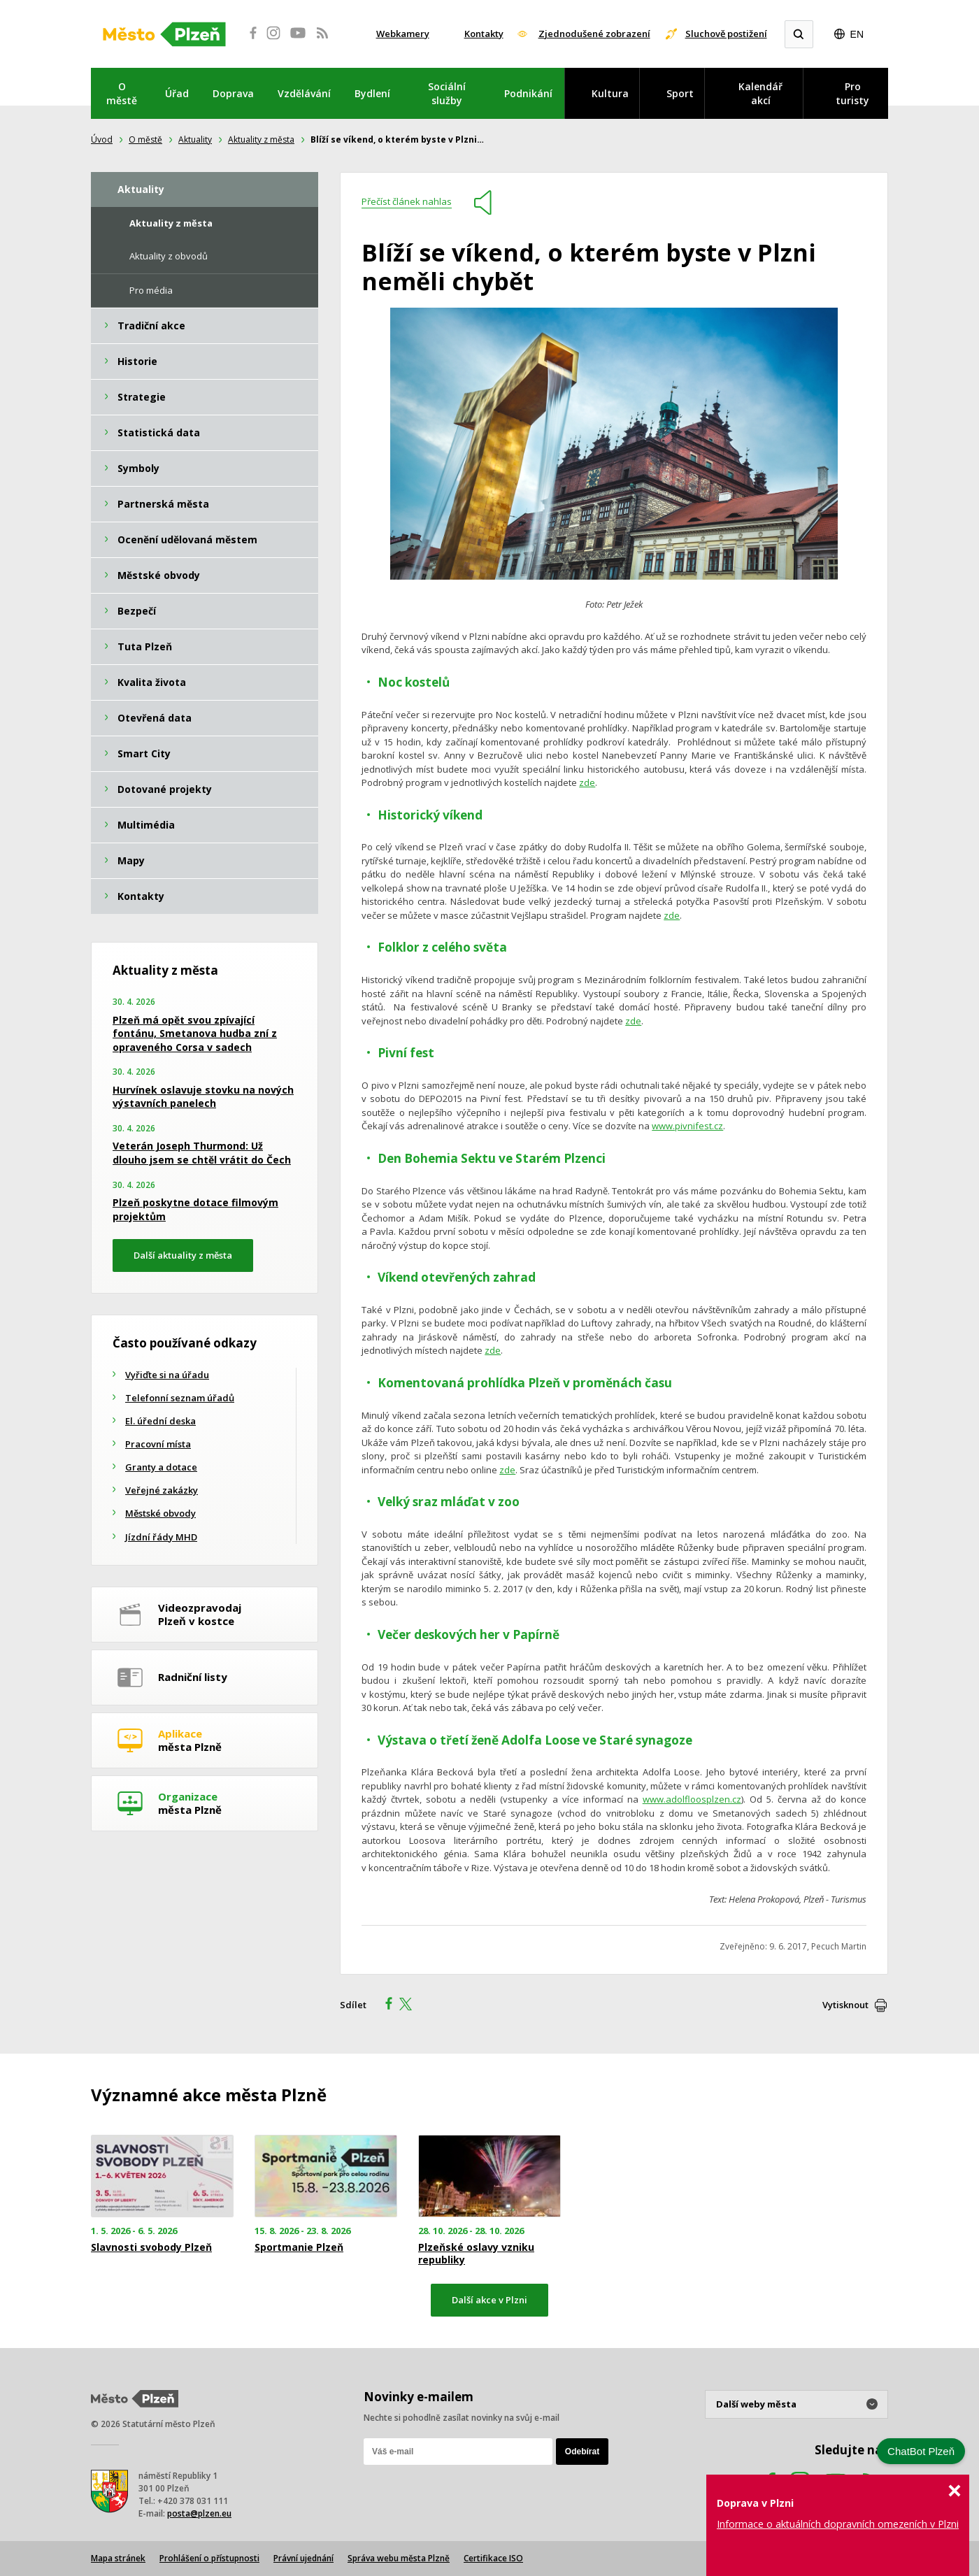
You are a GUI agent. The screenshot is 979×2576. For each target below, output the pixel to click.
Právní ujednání (303, 2558)
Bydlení (372, 93)
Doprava (233, 93)
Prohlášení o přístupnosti (209, 2558)
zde (587, 782)
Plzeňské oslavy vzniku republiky (476, 2253)
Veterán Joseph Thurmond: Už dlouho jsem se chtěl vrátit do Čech (202, 1152)
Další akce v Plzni (489, 2300)
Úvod (102, 139)
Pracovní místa (158, 1444)
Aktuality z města (261, 139)
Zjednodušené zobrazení (594, 33)
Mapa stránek (118, 2558)
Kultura (610, 93)
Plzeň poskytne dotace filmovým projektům (195, 1209)
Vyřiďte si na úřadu (167, 1374)
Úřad (177, 93)
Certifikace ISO (493, 2558)
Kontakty (483, 33)
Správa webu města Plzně (399, 2558)
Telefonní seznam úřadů (179, 1397)
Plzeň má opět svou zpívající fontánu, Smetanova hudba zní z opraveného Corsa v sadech (195, 1033)
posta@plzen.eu (199, 2513)
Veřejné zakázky (161, 1490)
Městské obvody (160, 1513)
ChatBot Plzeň (921, 2451)
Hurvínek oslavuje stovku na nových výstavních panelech (203, 1096)
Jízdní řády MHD (161, 1537)
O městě (121, 93)
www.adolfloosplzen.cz (692, 1799)
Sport (680, 93)
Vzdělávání (304, 93)
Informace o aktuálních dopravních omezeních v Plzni (838, 2524)
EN (857, 34)
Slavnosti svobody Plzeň (151, 2247)
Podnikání (528, 93)
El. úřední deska (160, 1421)
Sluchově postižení (726, 33)
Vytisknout (845, 2004)
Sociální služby (447, 93)
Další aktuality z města (183, 1255)
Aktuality (195, 139)
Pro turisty (852, 93)
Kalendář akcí (760, 93)
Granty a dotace (161, 1467)
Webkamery (402, 33)
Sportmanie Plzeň (299, 2247)
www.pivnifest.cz (687, 1125)
